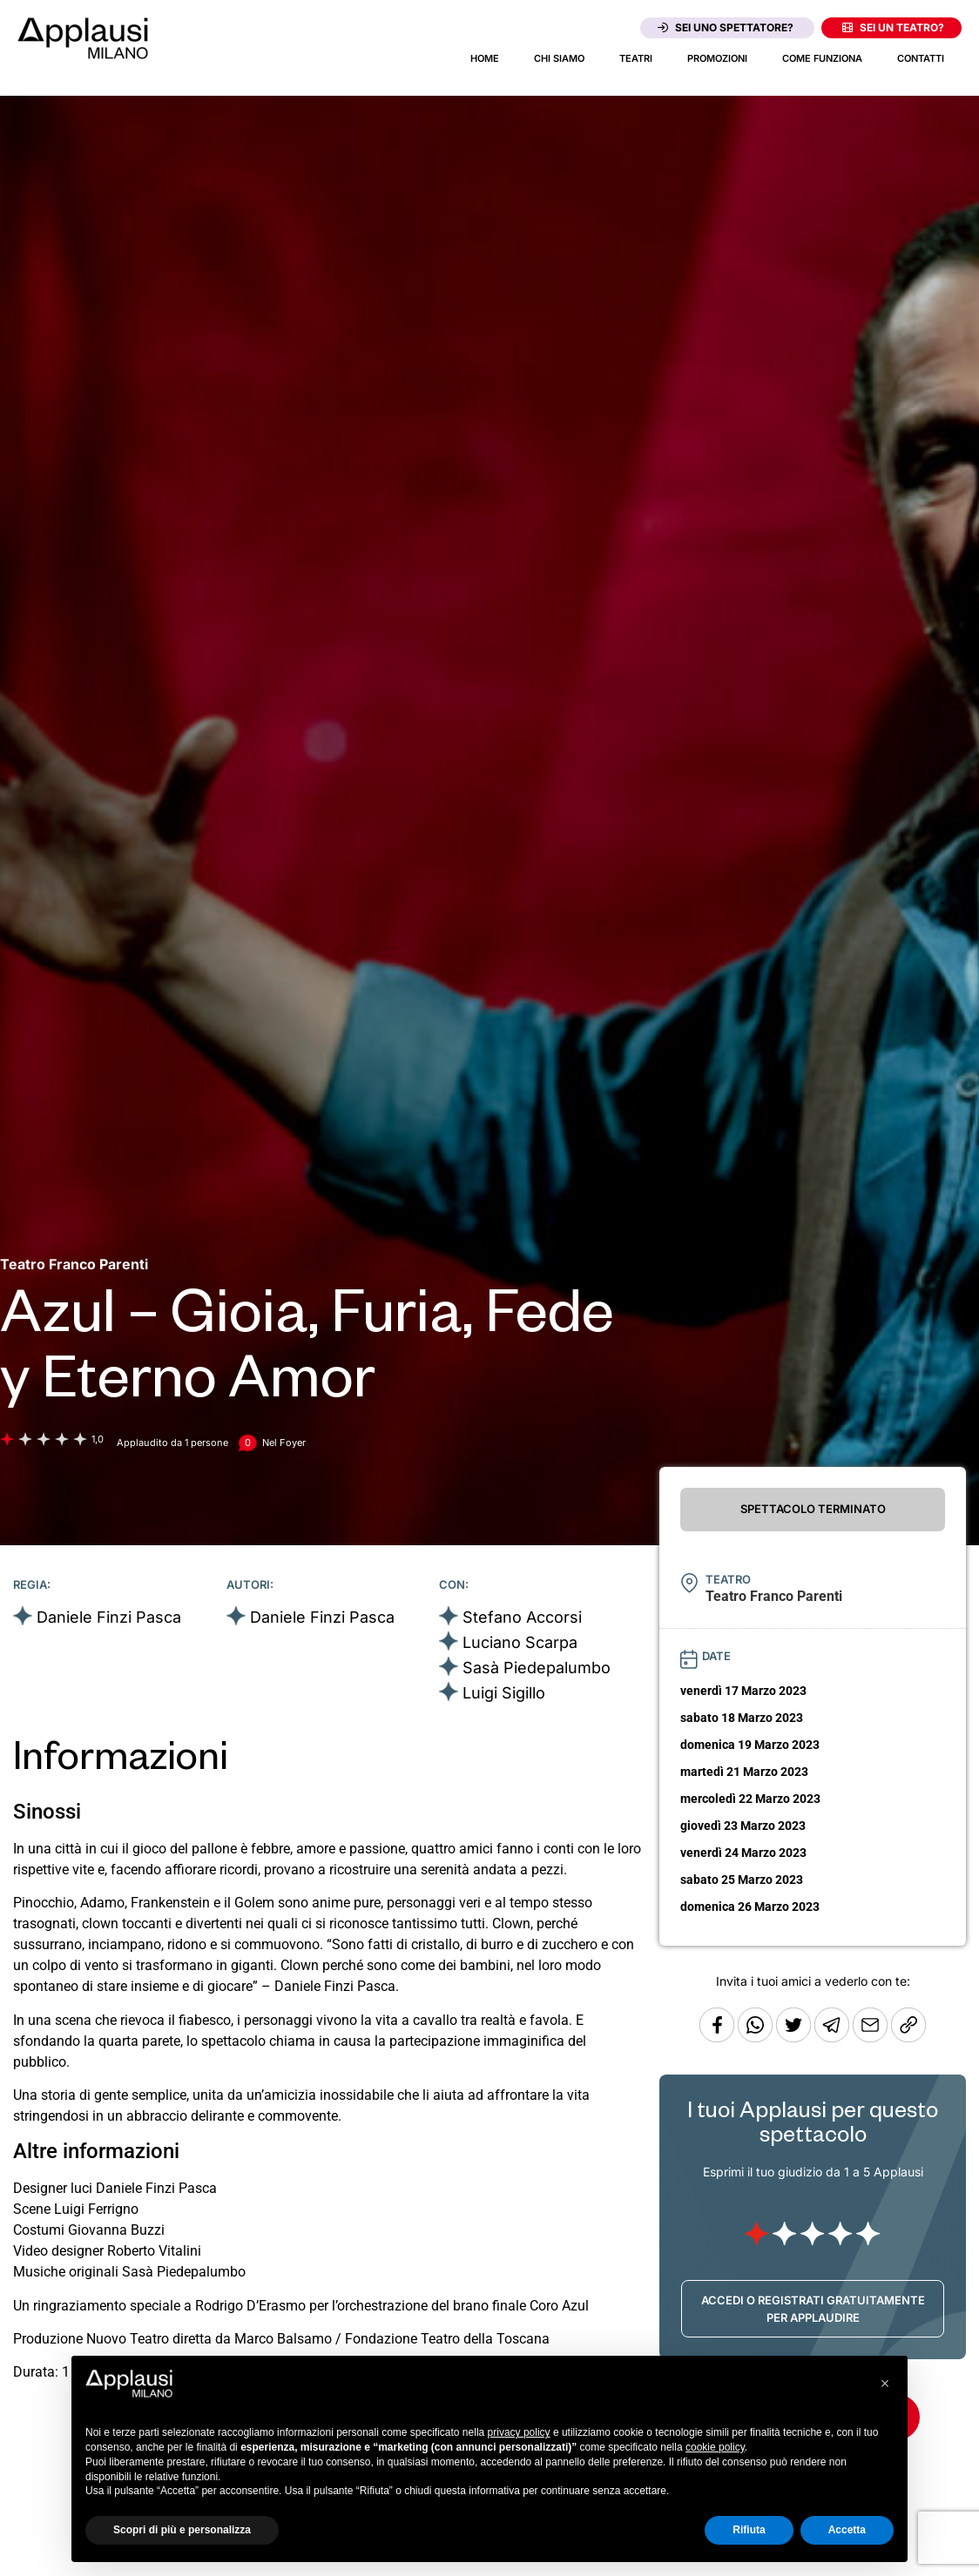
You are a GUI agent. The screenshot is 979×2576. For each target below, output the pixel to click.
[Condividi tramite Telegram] (833, 2037)
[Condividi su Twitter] (795, 2037)
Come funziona (822, 58)
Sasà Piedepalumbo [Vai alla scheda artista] (536, 1667)
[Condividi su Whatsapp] (757, 2037)
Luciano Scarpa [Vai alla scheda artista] (519, 1642)
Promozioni (717, 58)
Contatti (920, 58)
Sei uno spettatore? (725, 27)
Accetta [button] (847, 2530)
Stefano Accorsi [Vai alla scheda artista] (522, 1617)
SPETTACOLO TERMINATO (813, 1509)
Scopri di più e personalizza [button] (182, 2530)
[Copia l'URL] (872, 2037)
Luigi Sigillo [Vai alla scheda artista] (503, 1693)
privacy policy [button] (519, 2432)
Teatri (635, 58)
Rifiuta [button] (749, 2530)
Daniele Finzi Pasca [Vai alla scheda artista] (109, 1617)
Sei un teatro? (893, 27)
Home (484, 58)
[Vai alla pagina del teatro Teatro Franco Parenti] (74, 1264)
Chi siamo (559, 58)
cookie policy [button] (715, 2447)
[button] (885, 2384)
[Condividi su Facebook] (716, 2037)
